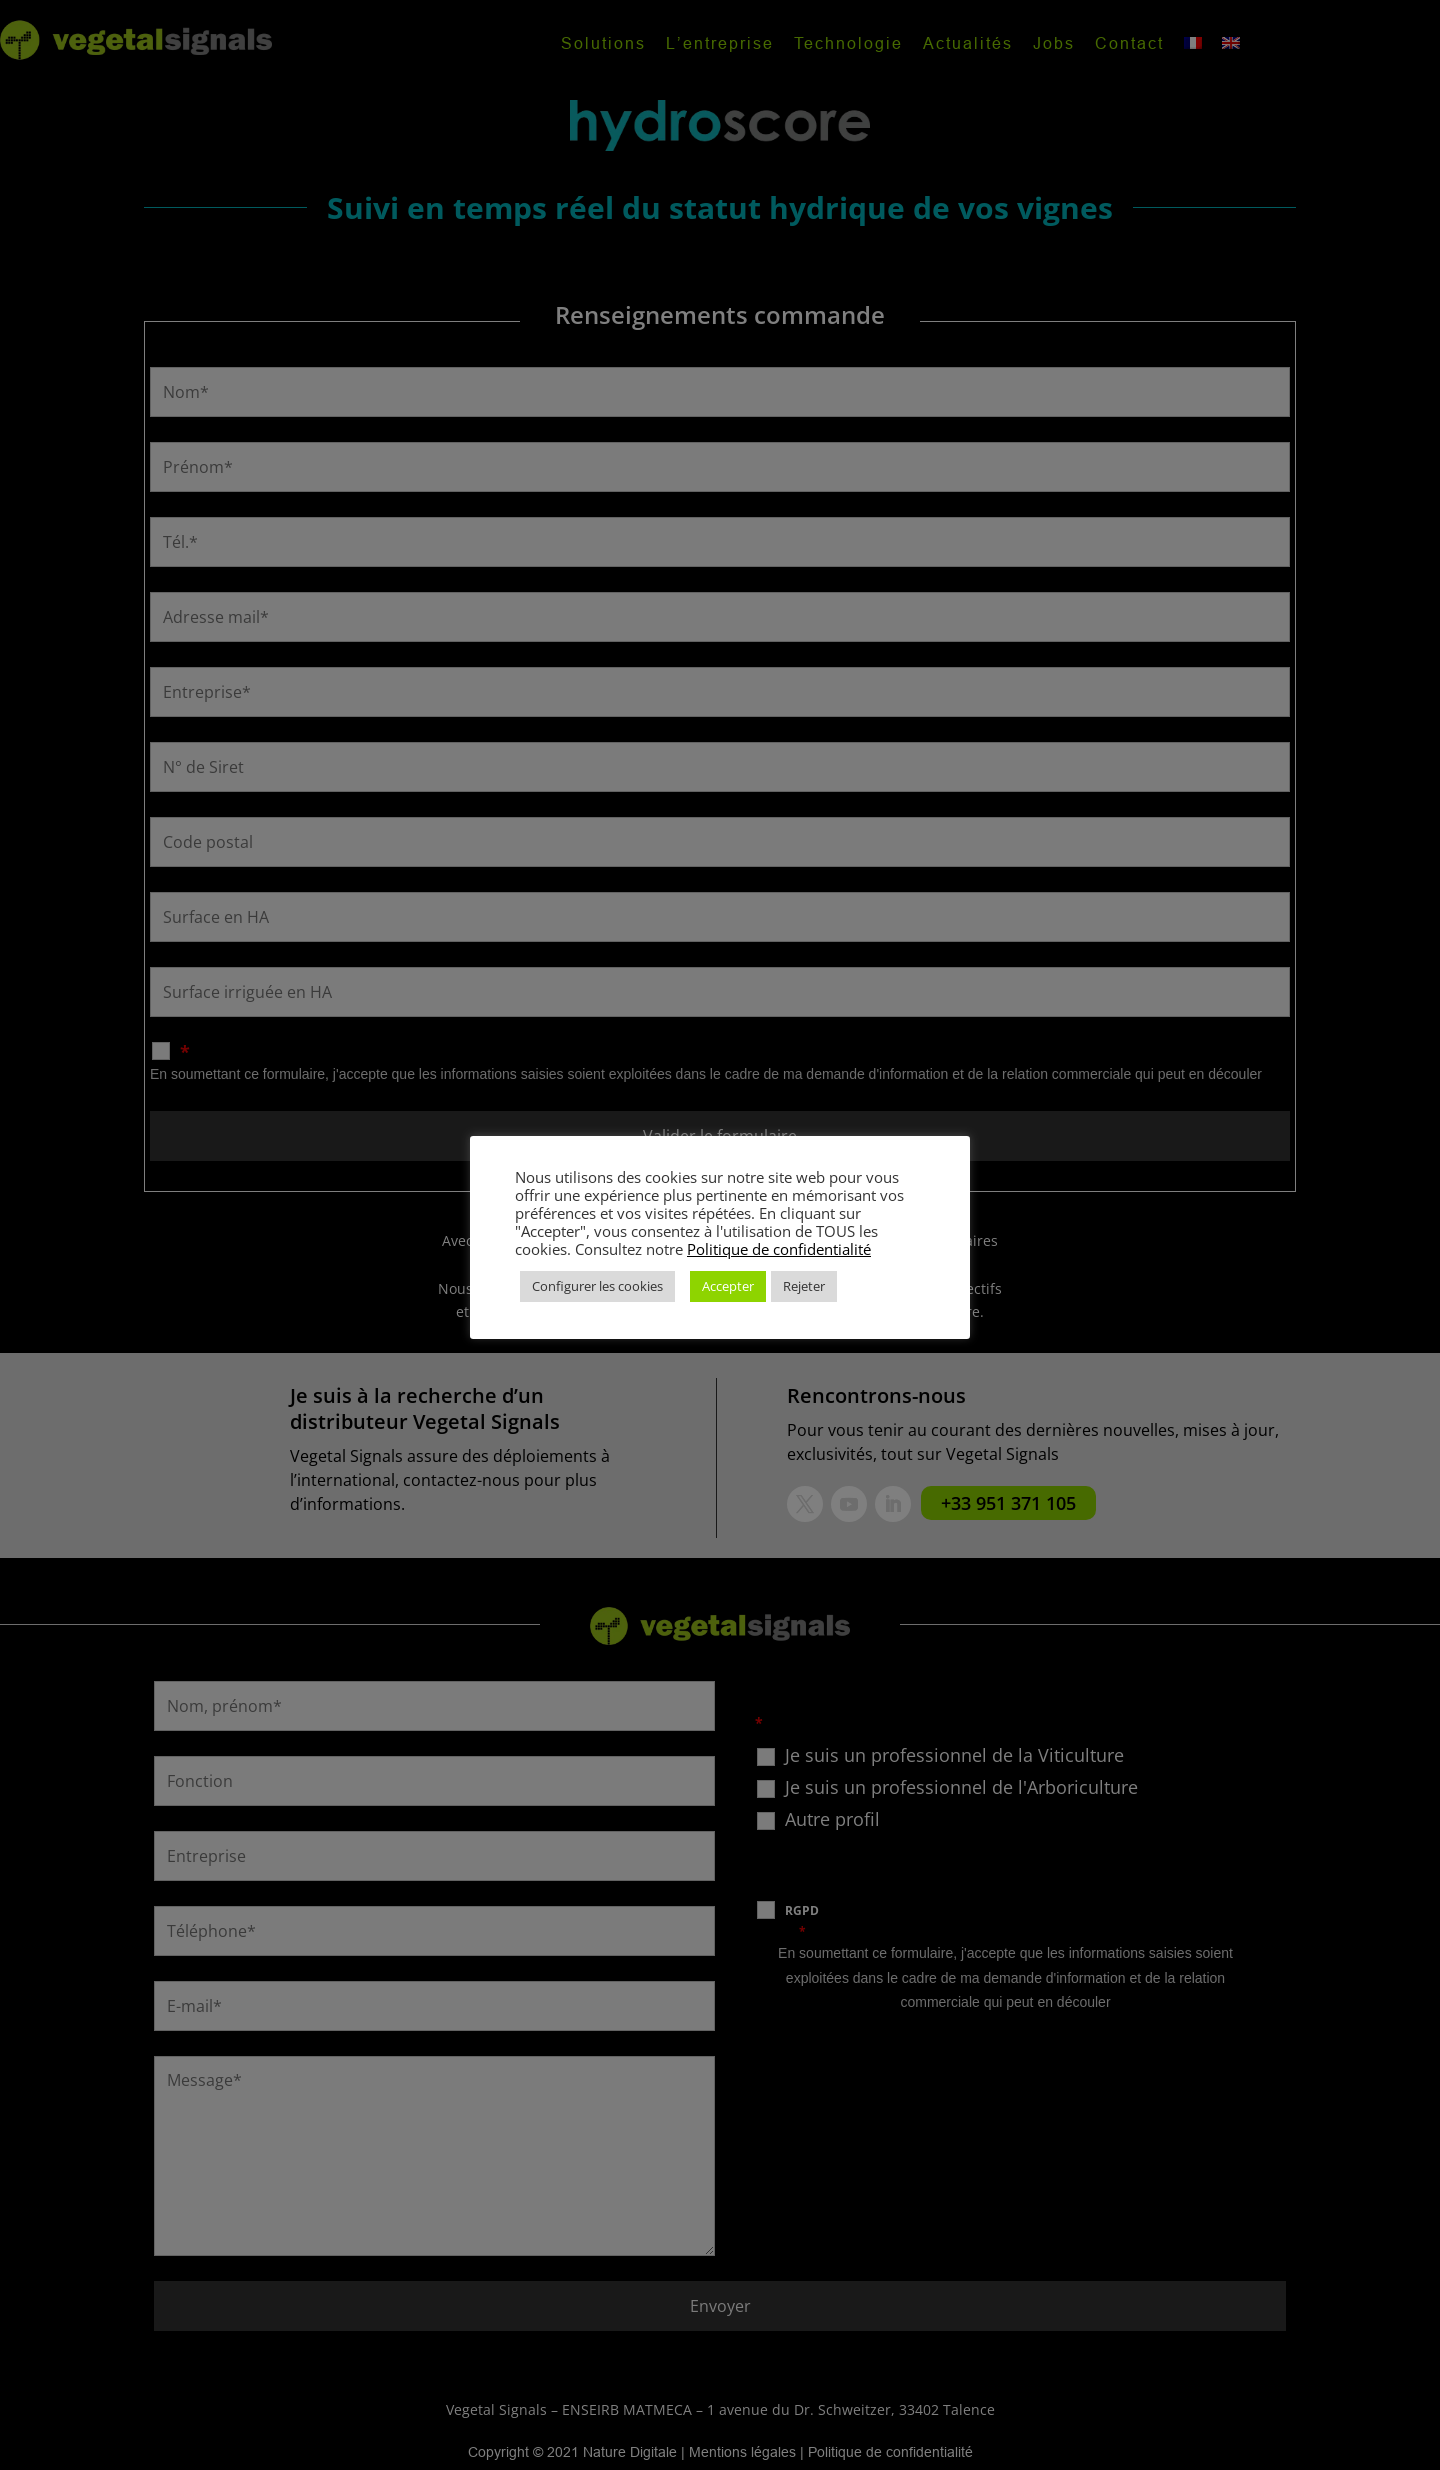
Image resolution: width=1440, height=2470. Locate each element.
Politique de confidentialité (779, 1249)
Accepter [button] (728, 1286)
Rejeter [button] (804, 1286)
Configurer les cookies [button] (597, 1286)
